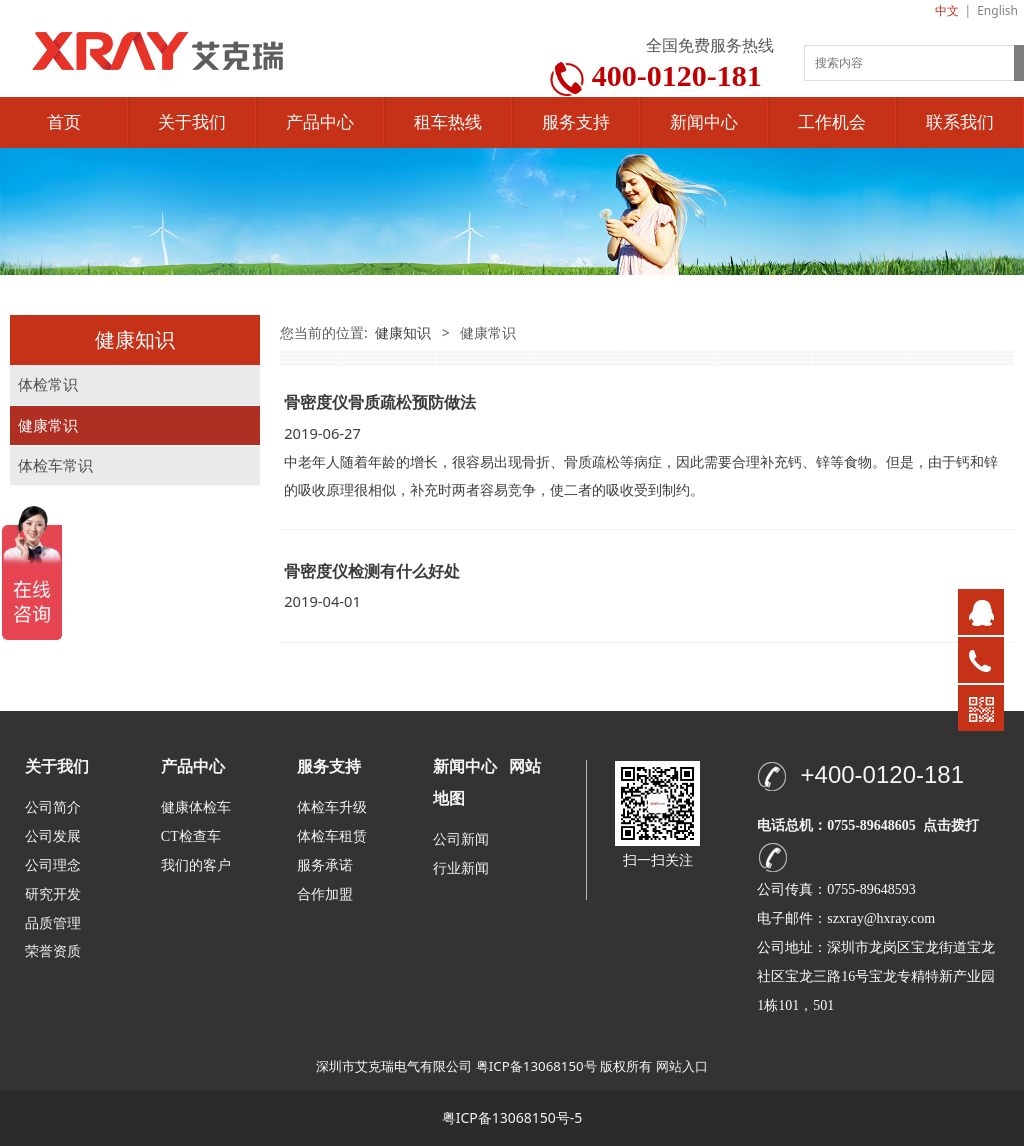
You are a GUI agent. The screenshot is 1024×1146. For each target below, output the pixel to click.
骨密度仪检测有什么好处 (372, 571)
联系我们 (960, 122)
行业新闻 (461, 868)
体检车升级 (332, 807)
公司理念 (53, 865)
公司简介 (53, 807)
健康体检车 (196, 807)
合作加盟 (325, 894)
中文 (947, 10)
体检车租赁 (332, 836)
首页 (64, 122)
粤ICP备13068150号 (536, 1066)
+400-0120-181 (882, 774)
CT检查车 (191, 836)
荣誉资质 (53, 950)
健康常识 (48, 425)
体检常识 (48, 384)
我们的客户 (196, 865)
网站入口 (682, 1066)
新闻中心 (704, 122)
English (997, 10)
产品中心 (320, 122)
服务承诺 (325, 865)
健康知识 (403, 332)
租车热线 (448, 122)
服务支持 (576, 122)
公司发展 (53, 836)
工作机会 (832, 122)
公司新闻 (461, 839)
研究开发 (53, 894)
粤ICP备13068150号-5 (512, 1117)
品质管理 (53, 922)
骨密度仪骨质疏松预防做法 (380, 402)
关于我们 (192, 122)
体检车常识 (55, 465)
